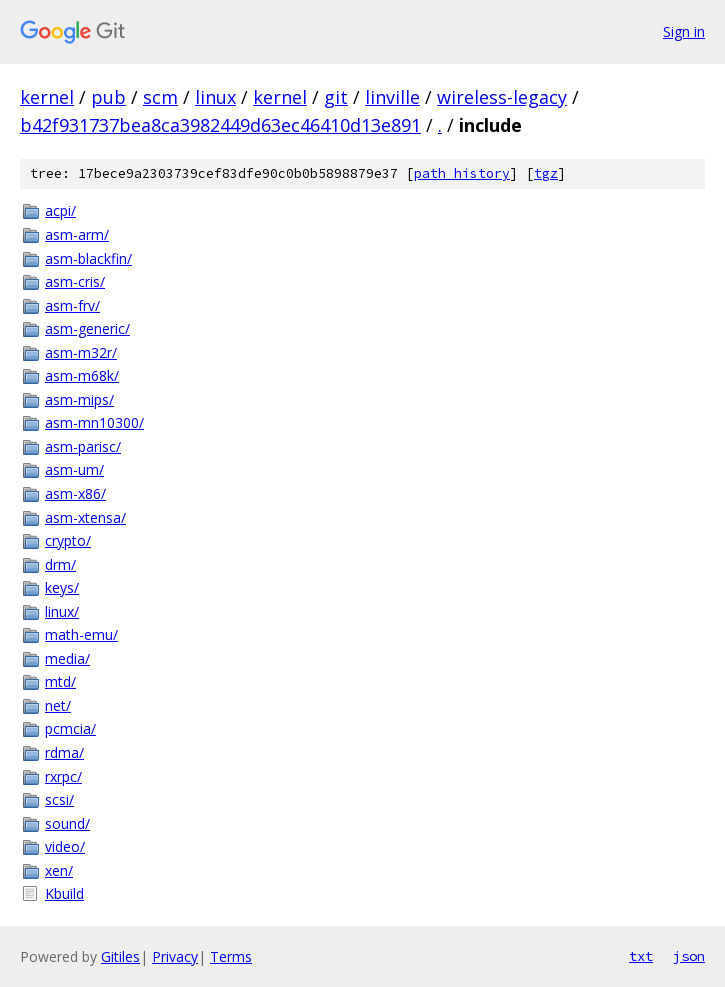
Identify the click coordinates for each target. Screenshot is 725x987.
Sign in (684, 31)
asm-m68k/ (82, 375)
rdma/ (64, 752)
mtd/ (60, 681)
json (689, 956)
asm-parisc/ (83, 446)
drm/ (60, 564)
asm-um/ (74, 469)
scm (160, 97)
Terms (231, 956)
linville (392, 97)
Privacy (175, 956)
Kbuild (64, 893)
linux (215, 97)
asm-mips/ (79, 399)
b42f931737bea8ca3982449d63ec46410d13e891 (220, 125)
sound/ (67, 823)
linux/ (62, 611)
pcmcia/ (70, 728)
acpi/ (60, 210)
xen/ (59, 870)
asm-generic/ (87, 328)
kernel (47, 97)
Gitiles (120, 956)
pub (108, 97)
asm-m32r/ (81, 352)
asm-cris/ (75, 281)
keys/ (62, 587)
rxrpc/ (63, 776)
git (336, 97)
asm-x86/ (75, 493)
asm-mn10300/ (94, 422)
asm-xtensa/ (85, 517)
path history (462, 173)
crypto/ (68, 540)
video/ (65, 846)
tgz (546, 173)
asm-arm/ (77, 234)
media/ (67, 658)
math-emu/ (81, 634)
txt (641, 956)
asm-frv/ (72, 305)
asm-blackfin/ (88, 258)
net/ (58, 705)
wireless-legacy (502, 97)
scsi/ (59, 799)
